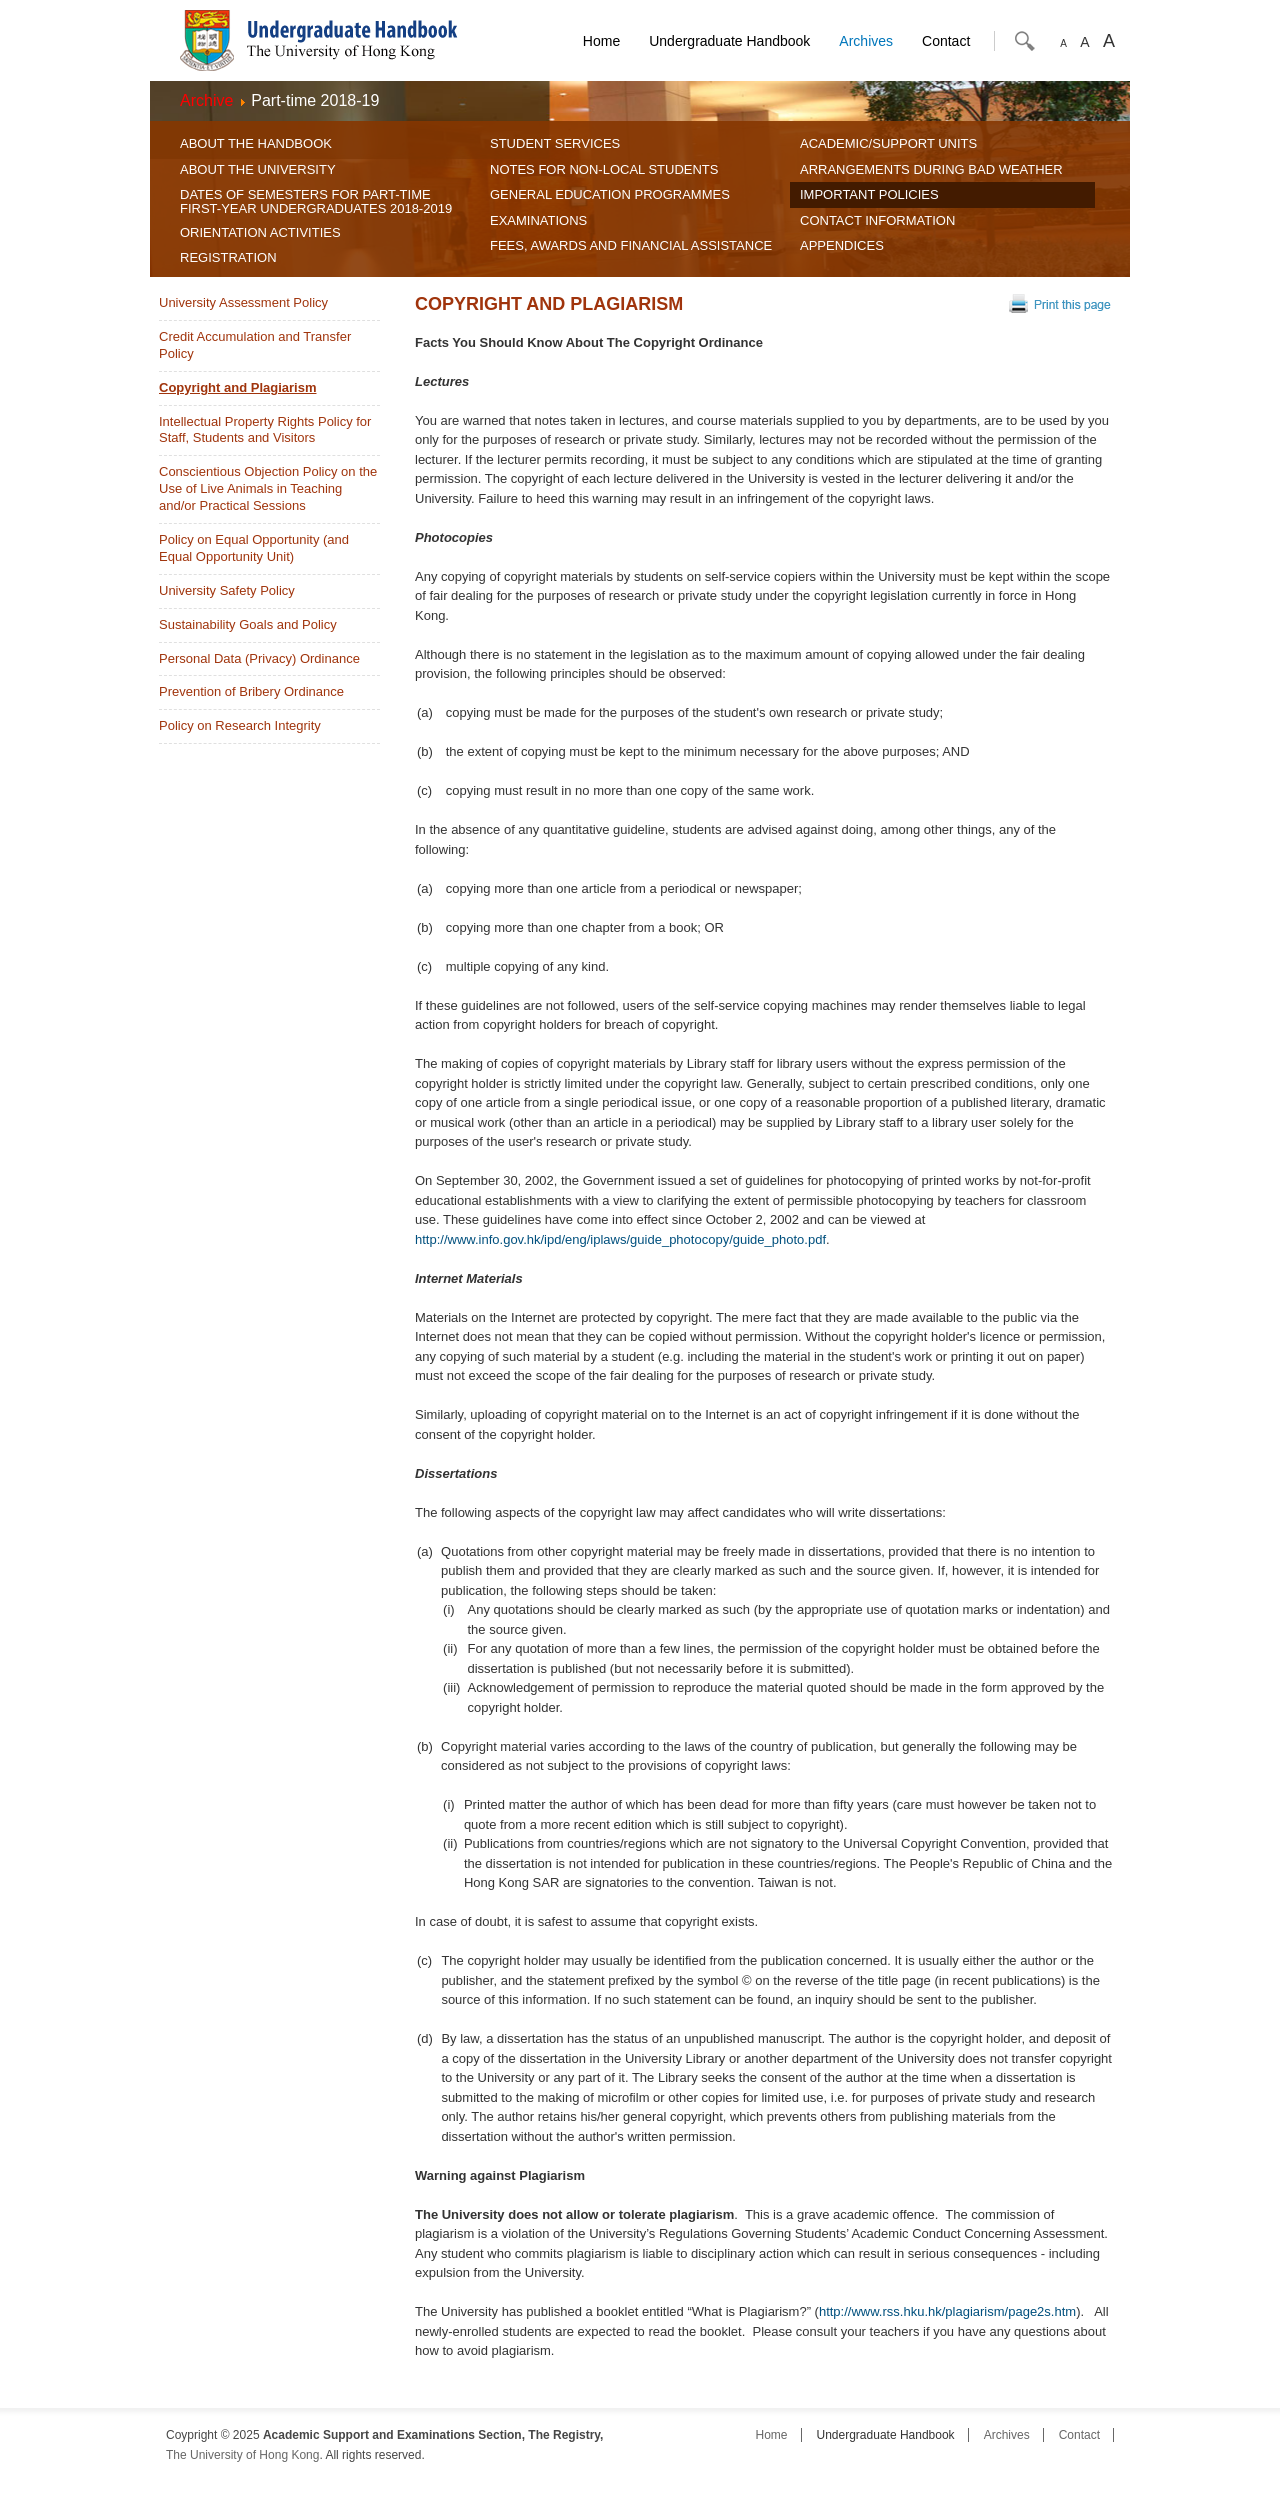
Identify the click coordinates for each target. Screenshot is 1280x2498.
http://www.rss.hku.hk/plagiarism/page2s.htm (947, 2311)
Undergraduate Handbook (729, 41)
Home (601, 41)
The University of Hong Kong (242, 2455)
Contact (946, 41)
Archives (866, 41)
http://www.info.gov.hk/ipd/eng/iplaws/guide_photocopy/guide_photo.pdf (620, 1239)
